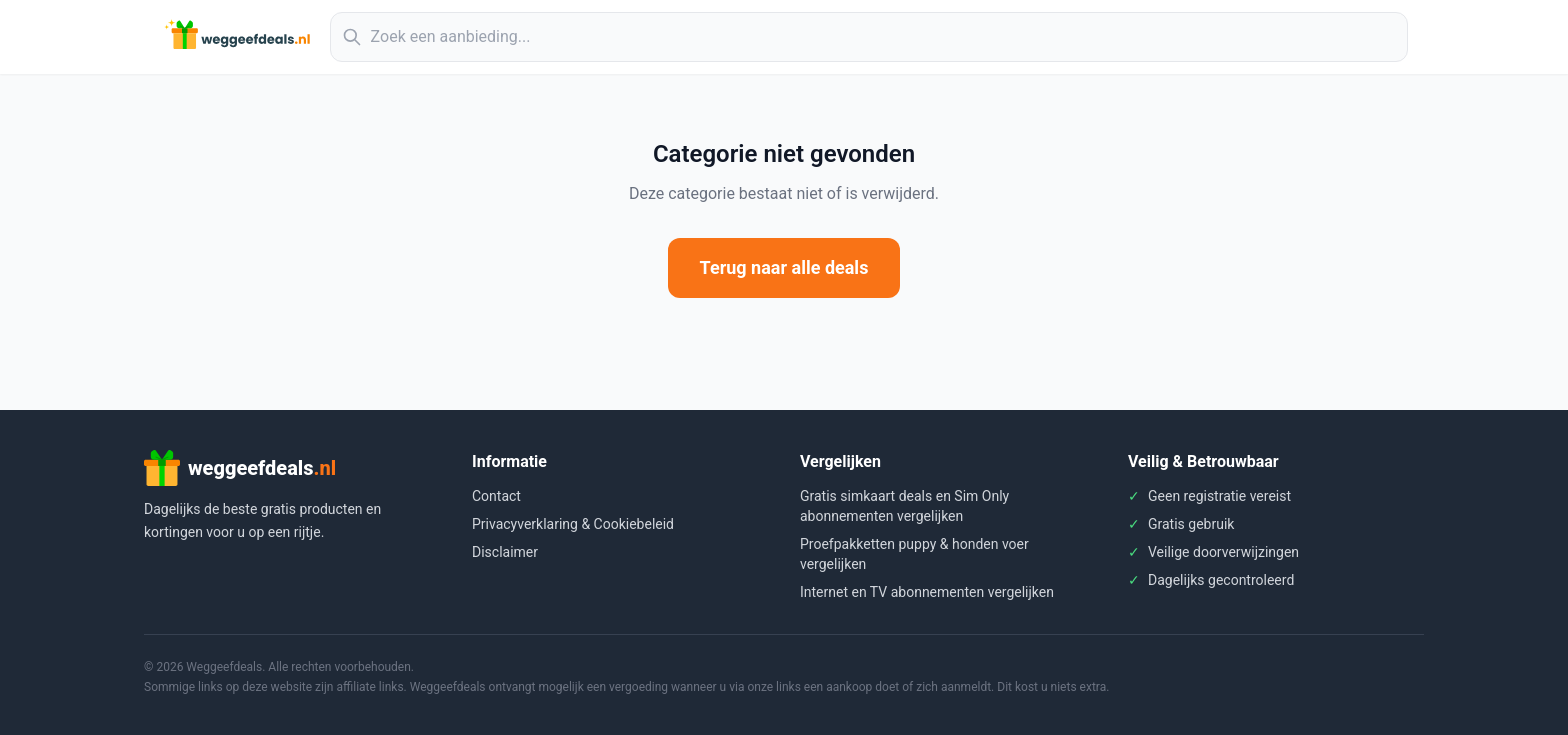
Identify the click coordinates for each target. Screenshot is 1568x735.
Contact (496, 496)
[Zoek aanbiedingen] (869, 37)
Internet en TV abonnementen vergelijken (927, 592)
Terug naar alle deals (784, 267)
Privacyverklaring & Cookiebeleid (573, 524)
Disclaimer (505, 552)
